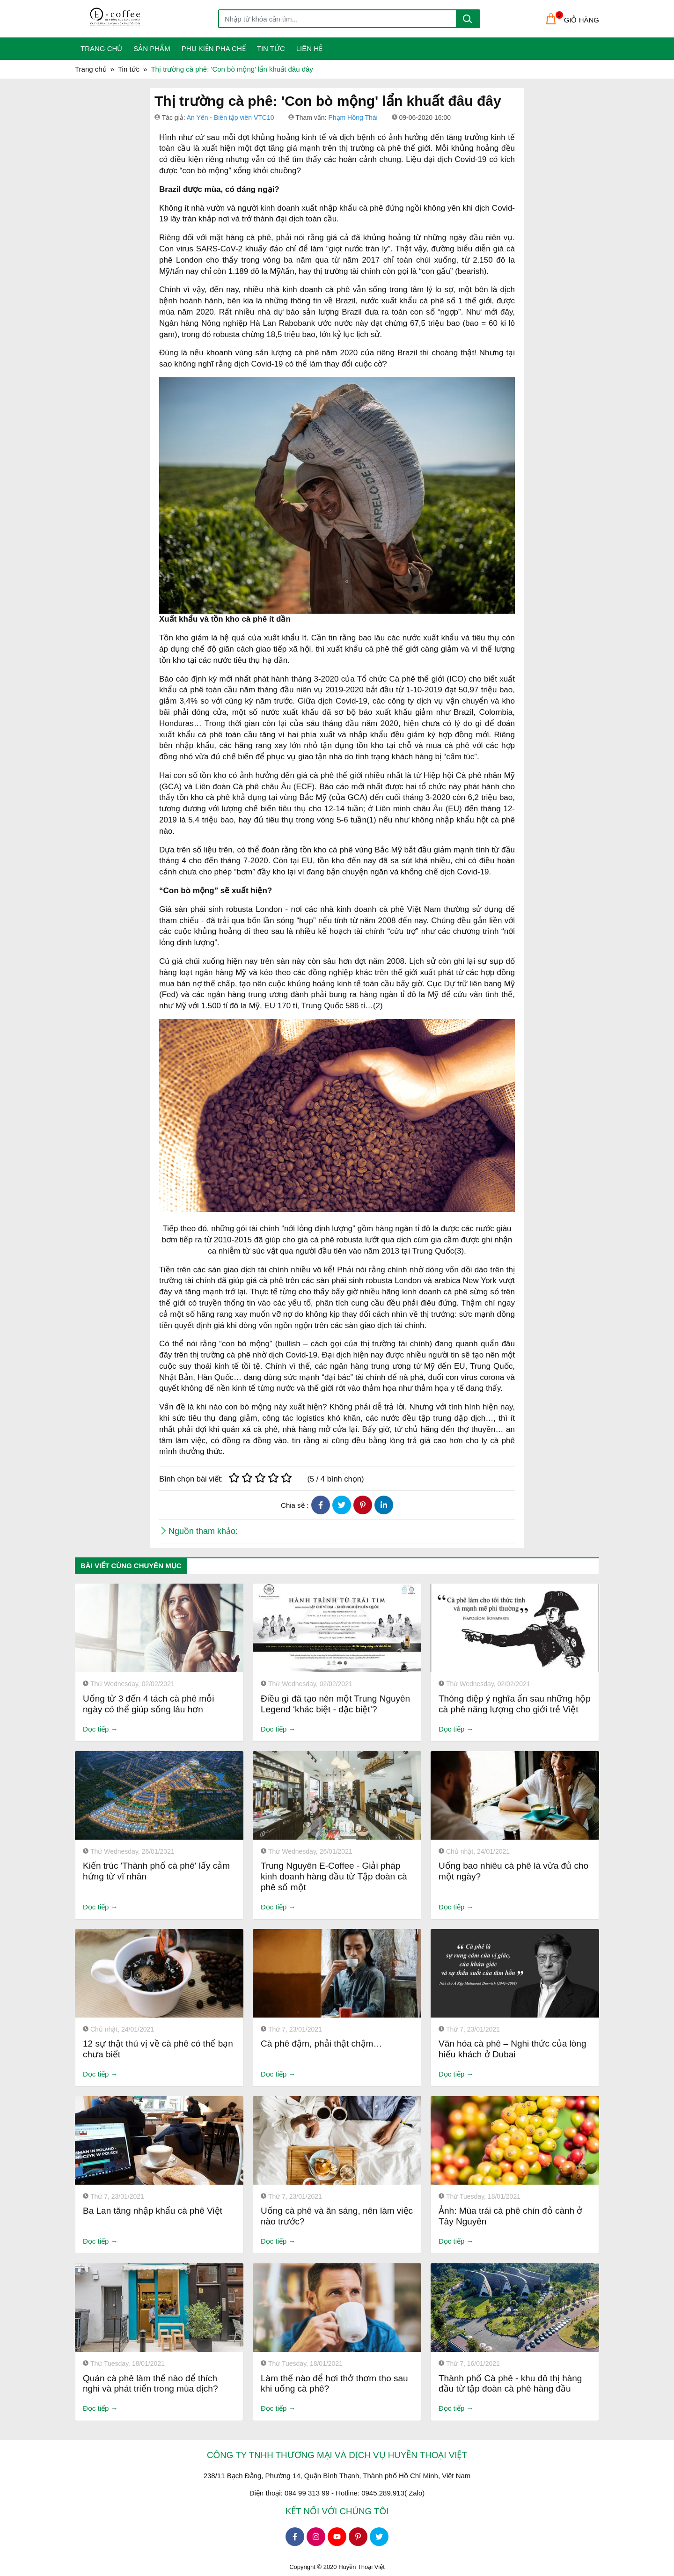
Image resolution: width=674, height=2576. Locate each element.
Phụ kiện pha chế (214, 48)
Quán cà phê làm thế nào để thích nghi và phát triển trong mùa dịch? (150, 2383)
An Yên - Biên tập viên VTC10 (230, 117)
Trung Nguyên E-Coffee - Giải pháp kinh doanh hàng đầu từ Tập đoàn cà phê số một (334, 1876)
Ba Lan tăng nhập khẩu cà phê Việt (152, 2211)
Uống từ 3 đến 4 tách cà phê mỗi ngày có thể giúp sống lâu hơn (148, 1704)
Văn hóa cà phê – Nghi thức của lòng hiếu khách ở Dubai (512, 2049)
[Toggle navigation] (81, 18)
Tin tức (271, 48)
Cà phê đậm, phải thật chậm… (321, 2043)
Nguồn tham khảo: (203, 1531)
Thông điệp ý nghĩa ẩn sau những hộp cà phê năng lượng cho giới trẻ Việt (515, 1704)
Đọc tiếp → (100, 1729)
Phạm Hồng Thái (352, 117)
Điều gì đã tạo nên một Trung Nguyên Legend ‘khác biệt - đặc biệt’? (335, 1704)
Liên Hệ (309, 48)
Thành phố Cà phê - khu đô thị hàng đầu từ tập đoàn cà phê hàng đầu (510, 2383)
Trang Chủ (101, 48)
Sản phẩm (151, 48)
